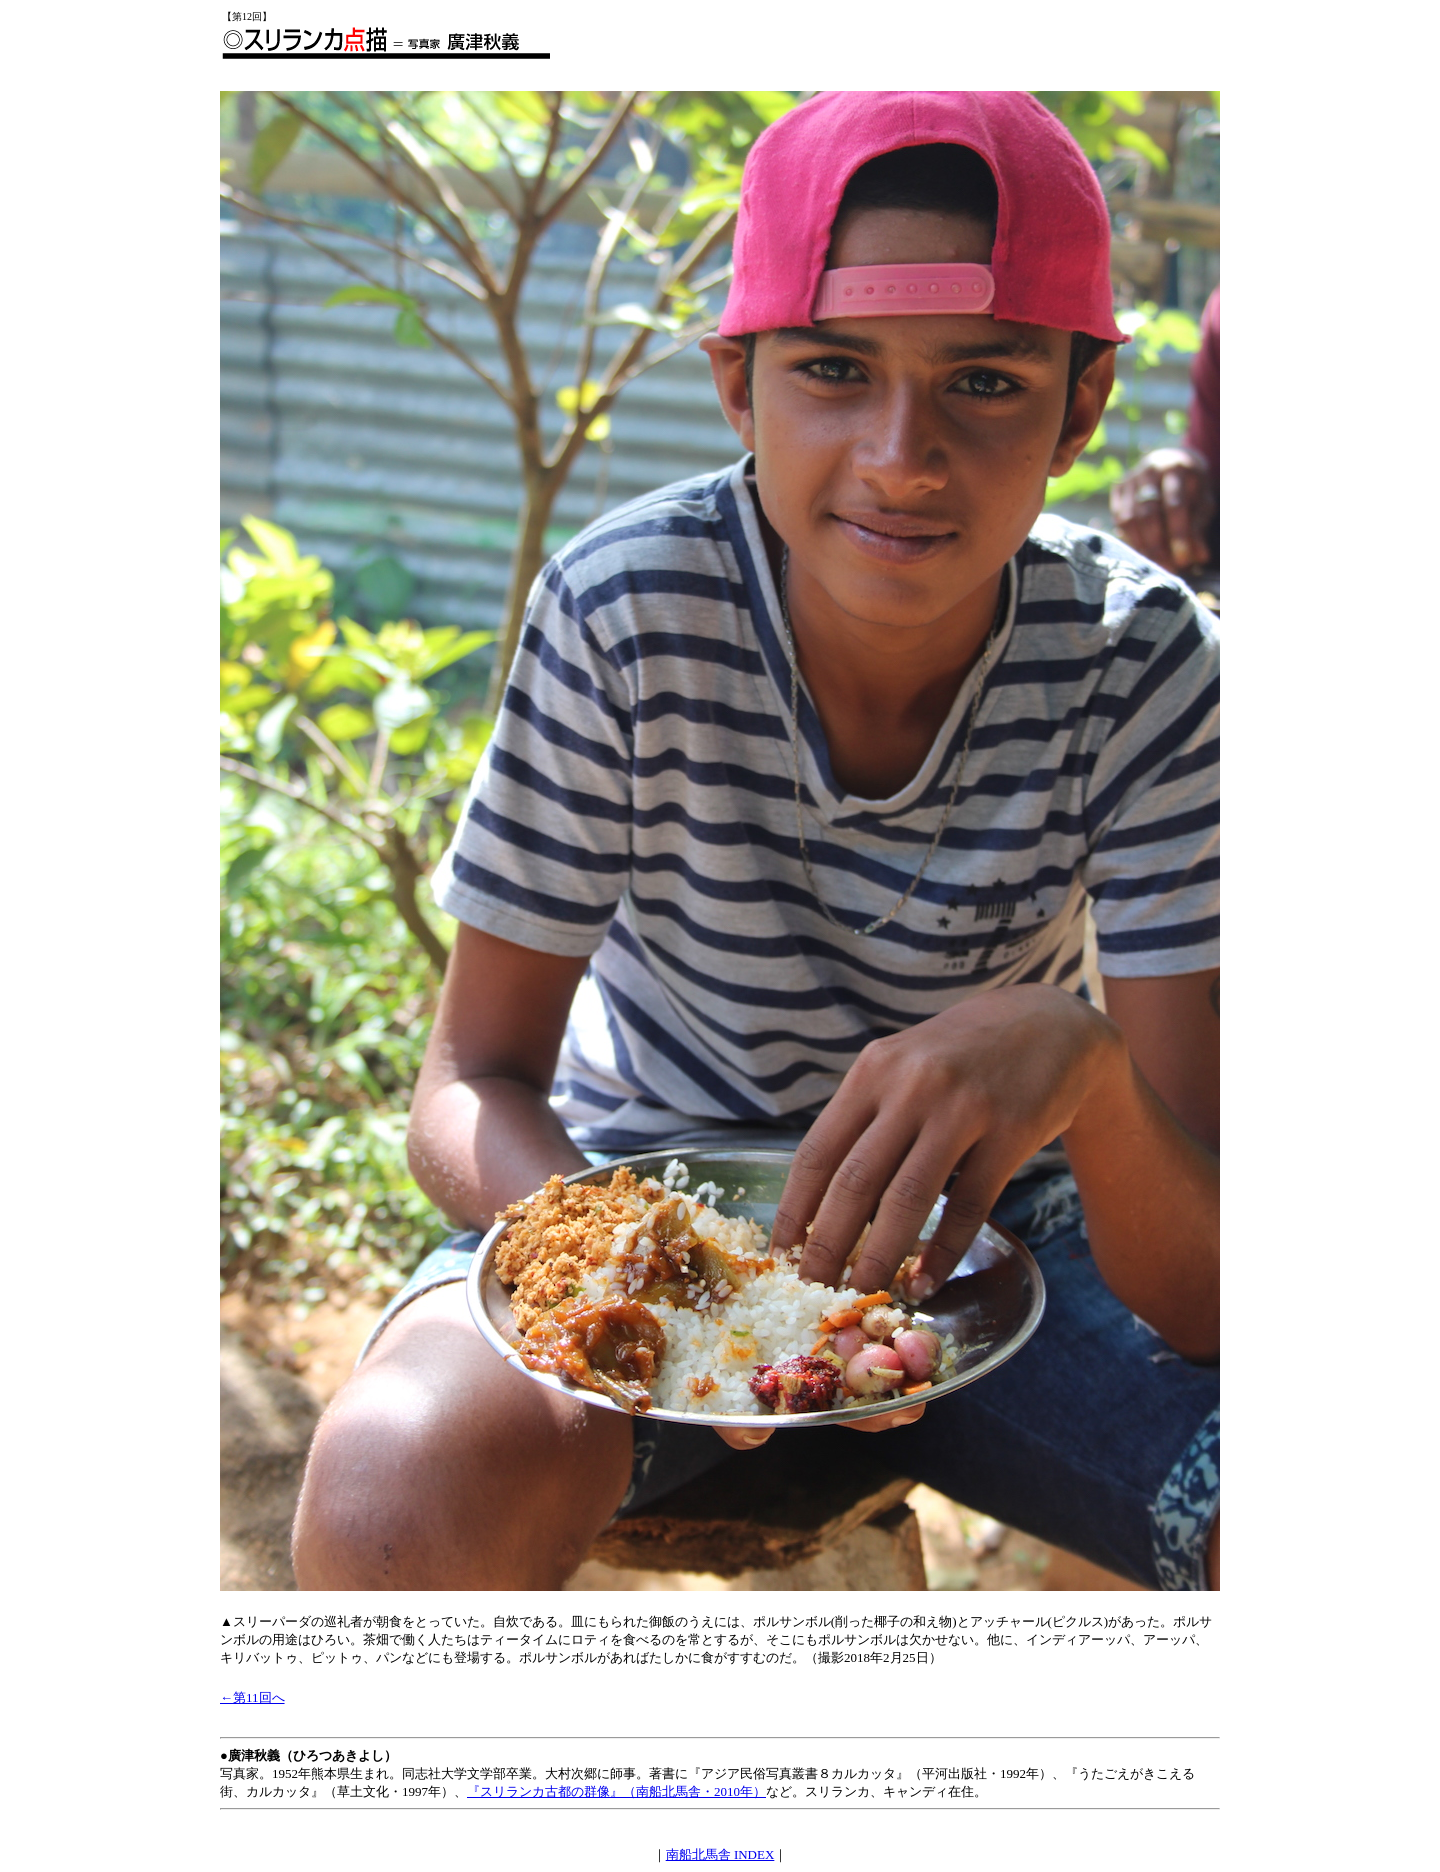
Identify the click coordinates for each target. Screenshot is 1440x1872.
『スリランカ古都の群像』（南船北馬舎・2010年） (616, 1791)
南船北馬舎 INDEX (720, 1854)
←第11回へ (252, 1697)
